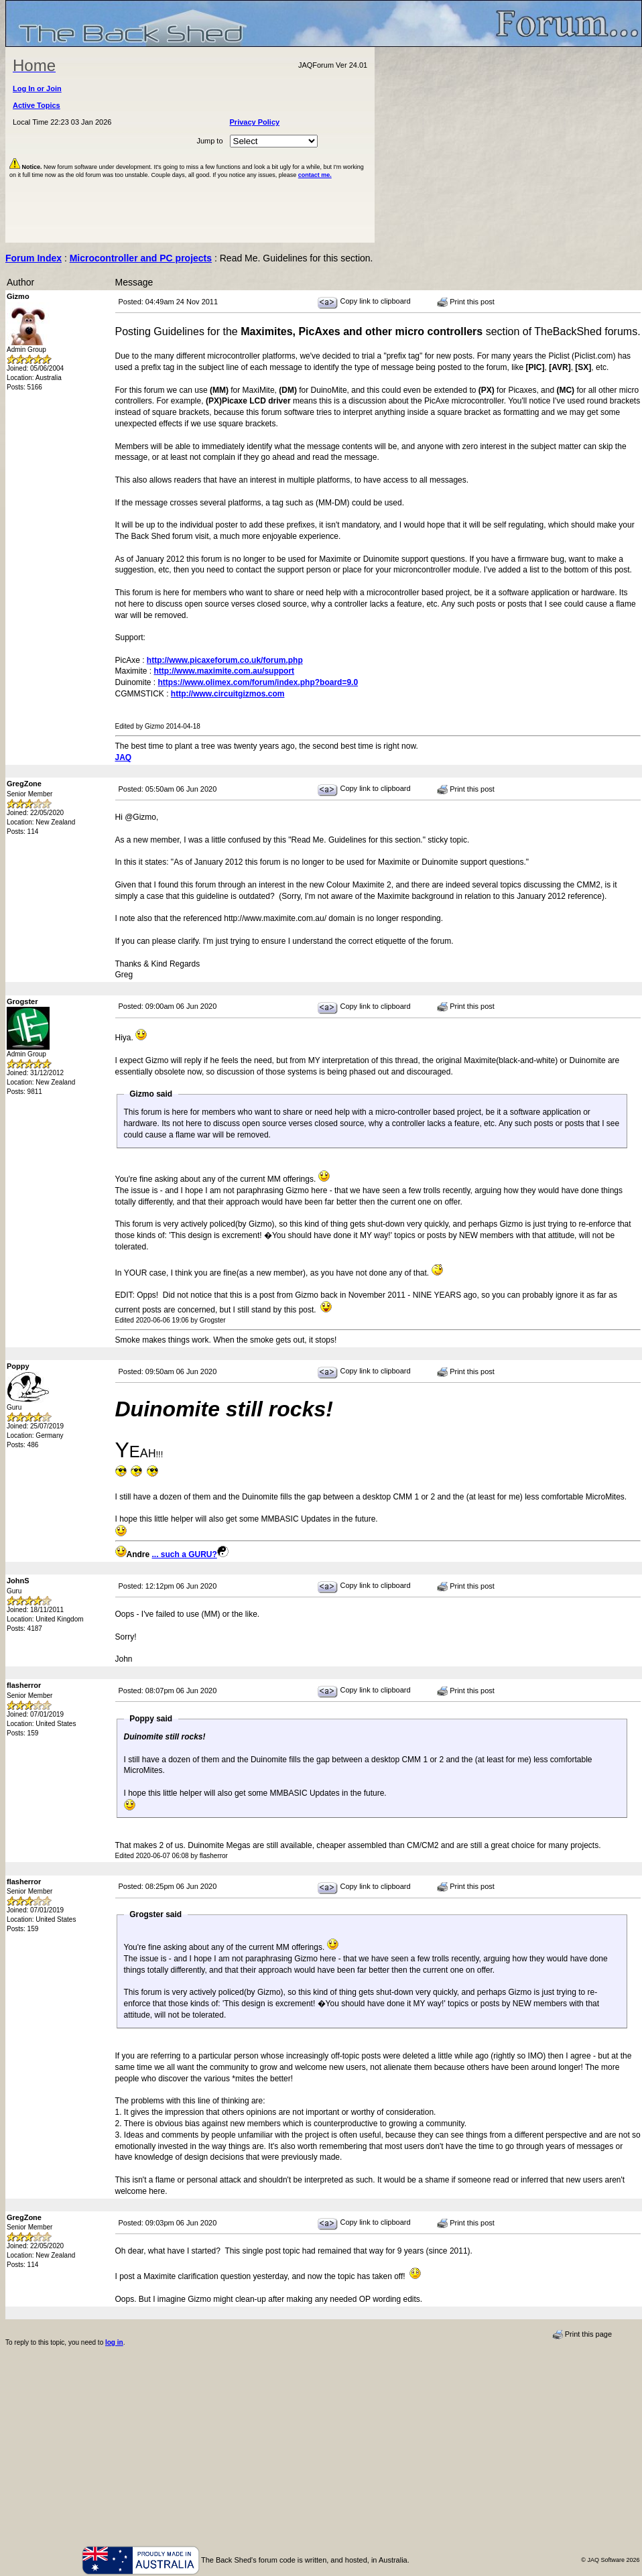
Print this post (466, 302)
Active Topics (36, 105)
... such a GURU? (184, 1554)
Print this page (582, 2334)
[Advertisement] (508, 145)
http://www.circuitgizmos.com (228, 693)
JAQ (123, 757)
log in (114, 2342)
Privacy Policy (255, 122)
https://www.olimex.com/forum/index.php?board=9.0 (258, 682)
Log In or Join (37, 88)
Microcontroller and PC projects (141, 258)
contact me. (315, 175)
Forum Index (33, 258)
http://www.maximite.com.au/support (224, 671)
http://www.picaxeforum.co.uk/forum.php (225, 660)
